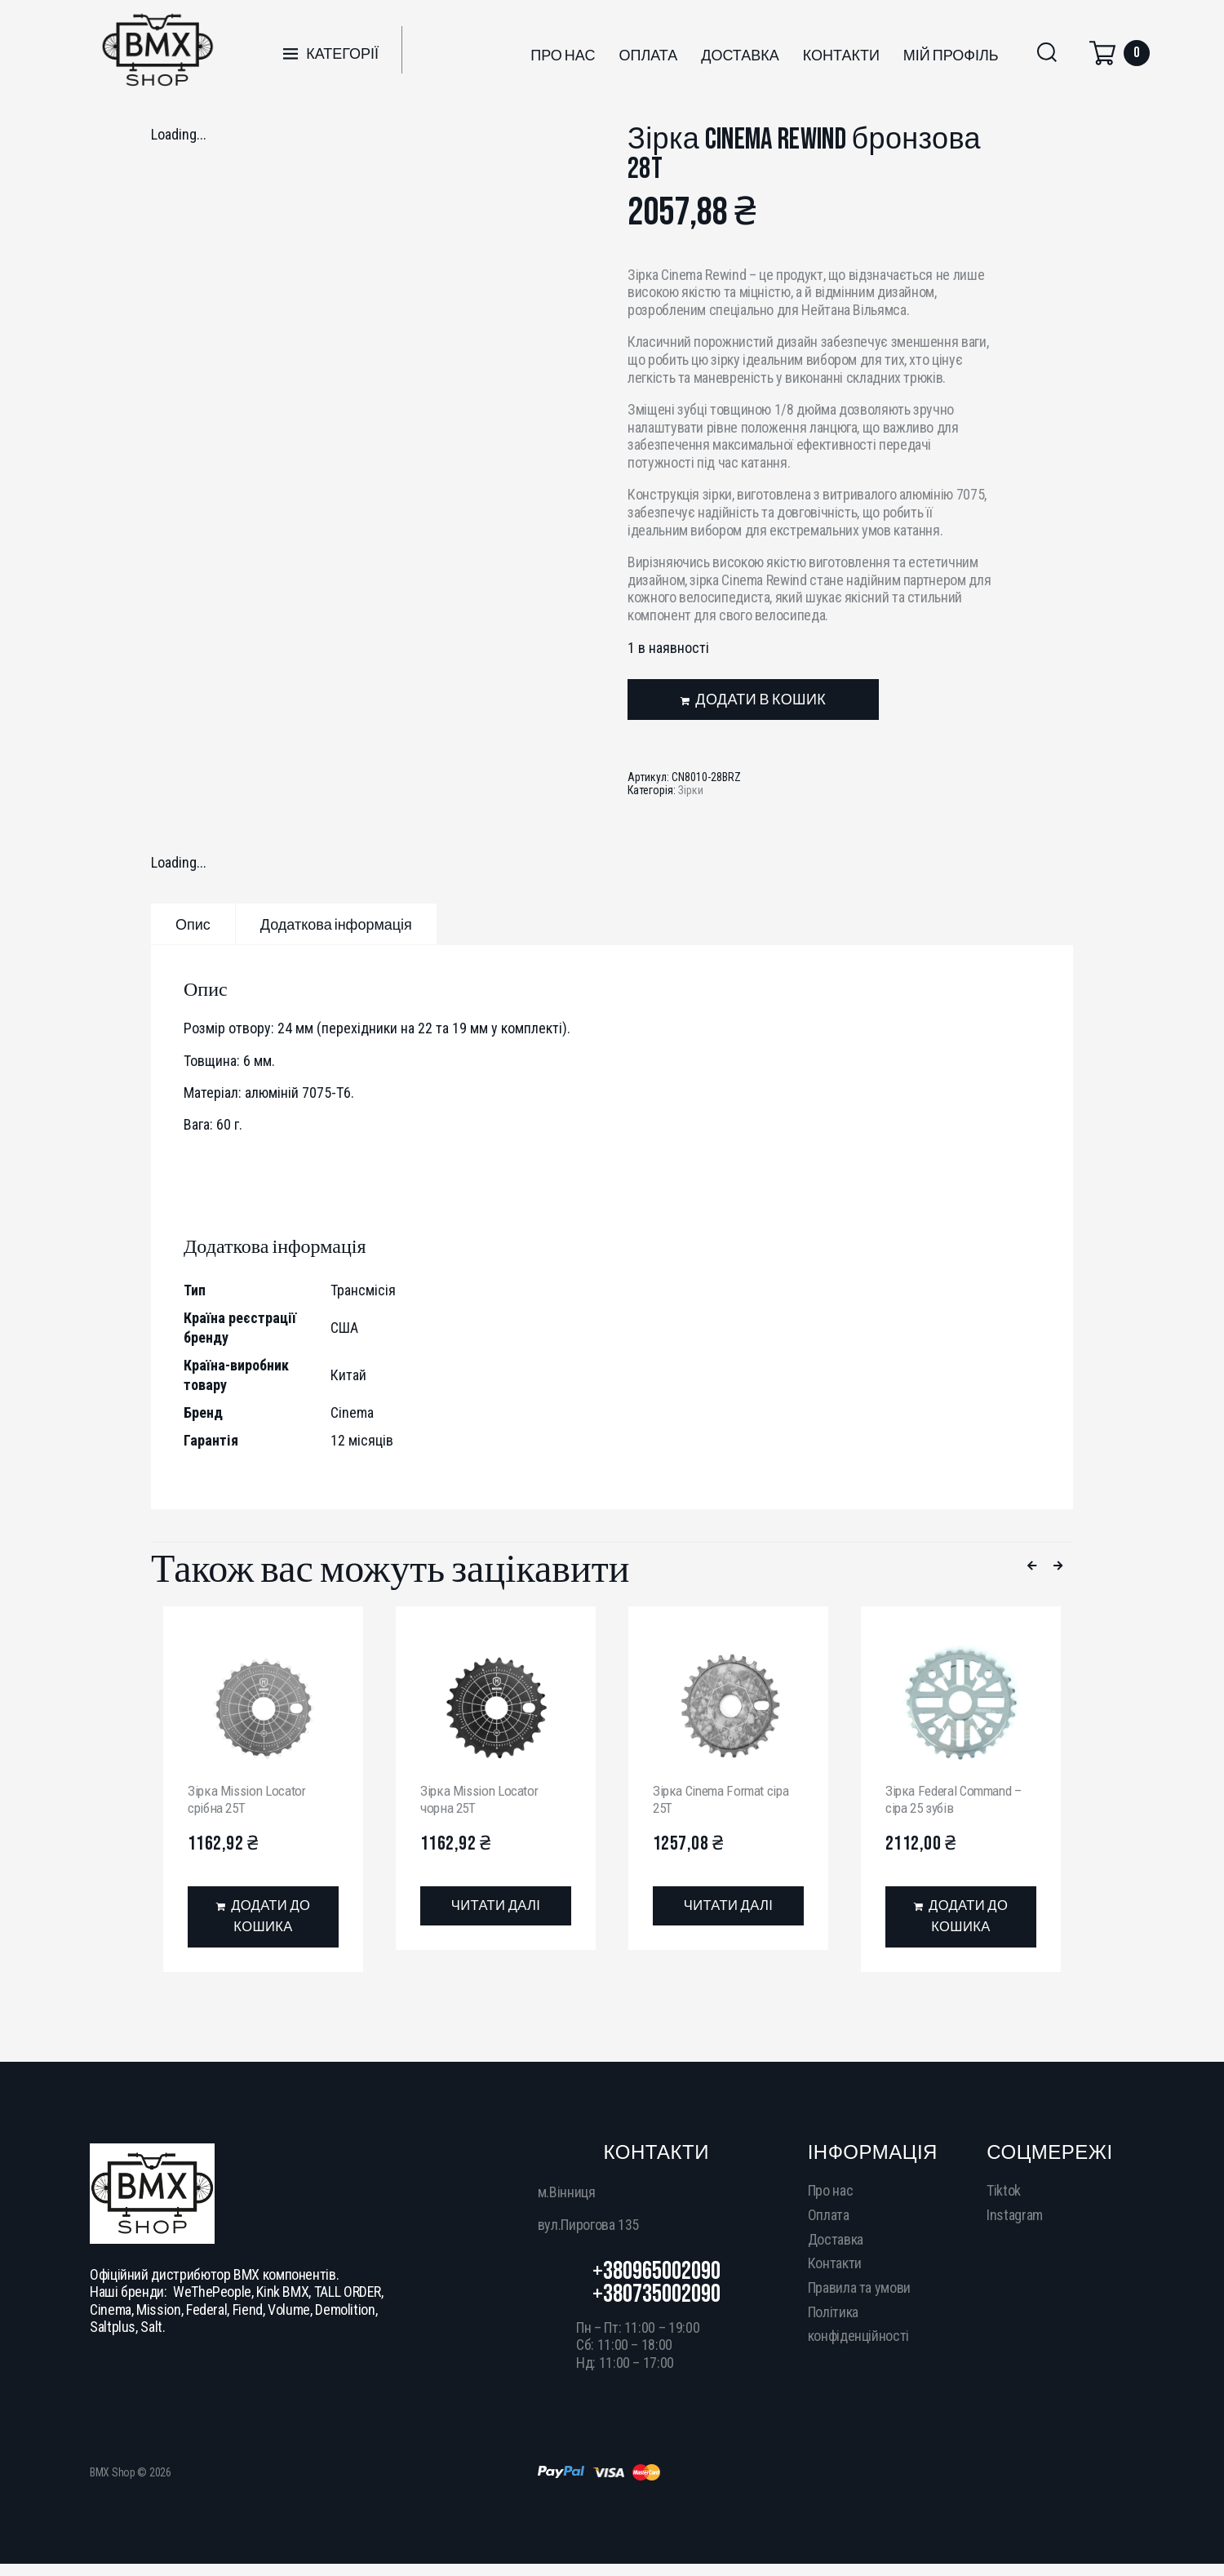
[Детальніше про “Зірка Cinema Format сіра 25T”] (728, 1907)
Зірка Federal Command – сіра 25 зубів (957, 1799)
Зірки (690, 790)
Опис (193, 925)
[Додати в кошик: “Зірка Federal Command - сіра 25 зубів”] (960, 1919)
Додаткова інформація (336, 925)
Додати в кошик (760, 699)
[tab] (193, 924)
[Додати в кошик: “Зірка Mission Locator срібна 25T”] (263, 1919)
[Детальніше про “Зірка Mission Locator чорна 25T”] (495, 1907)
